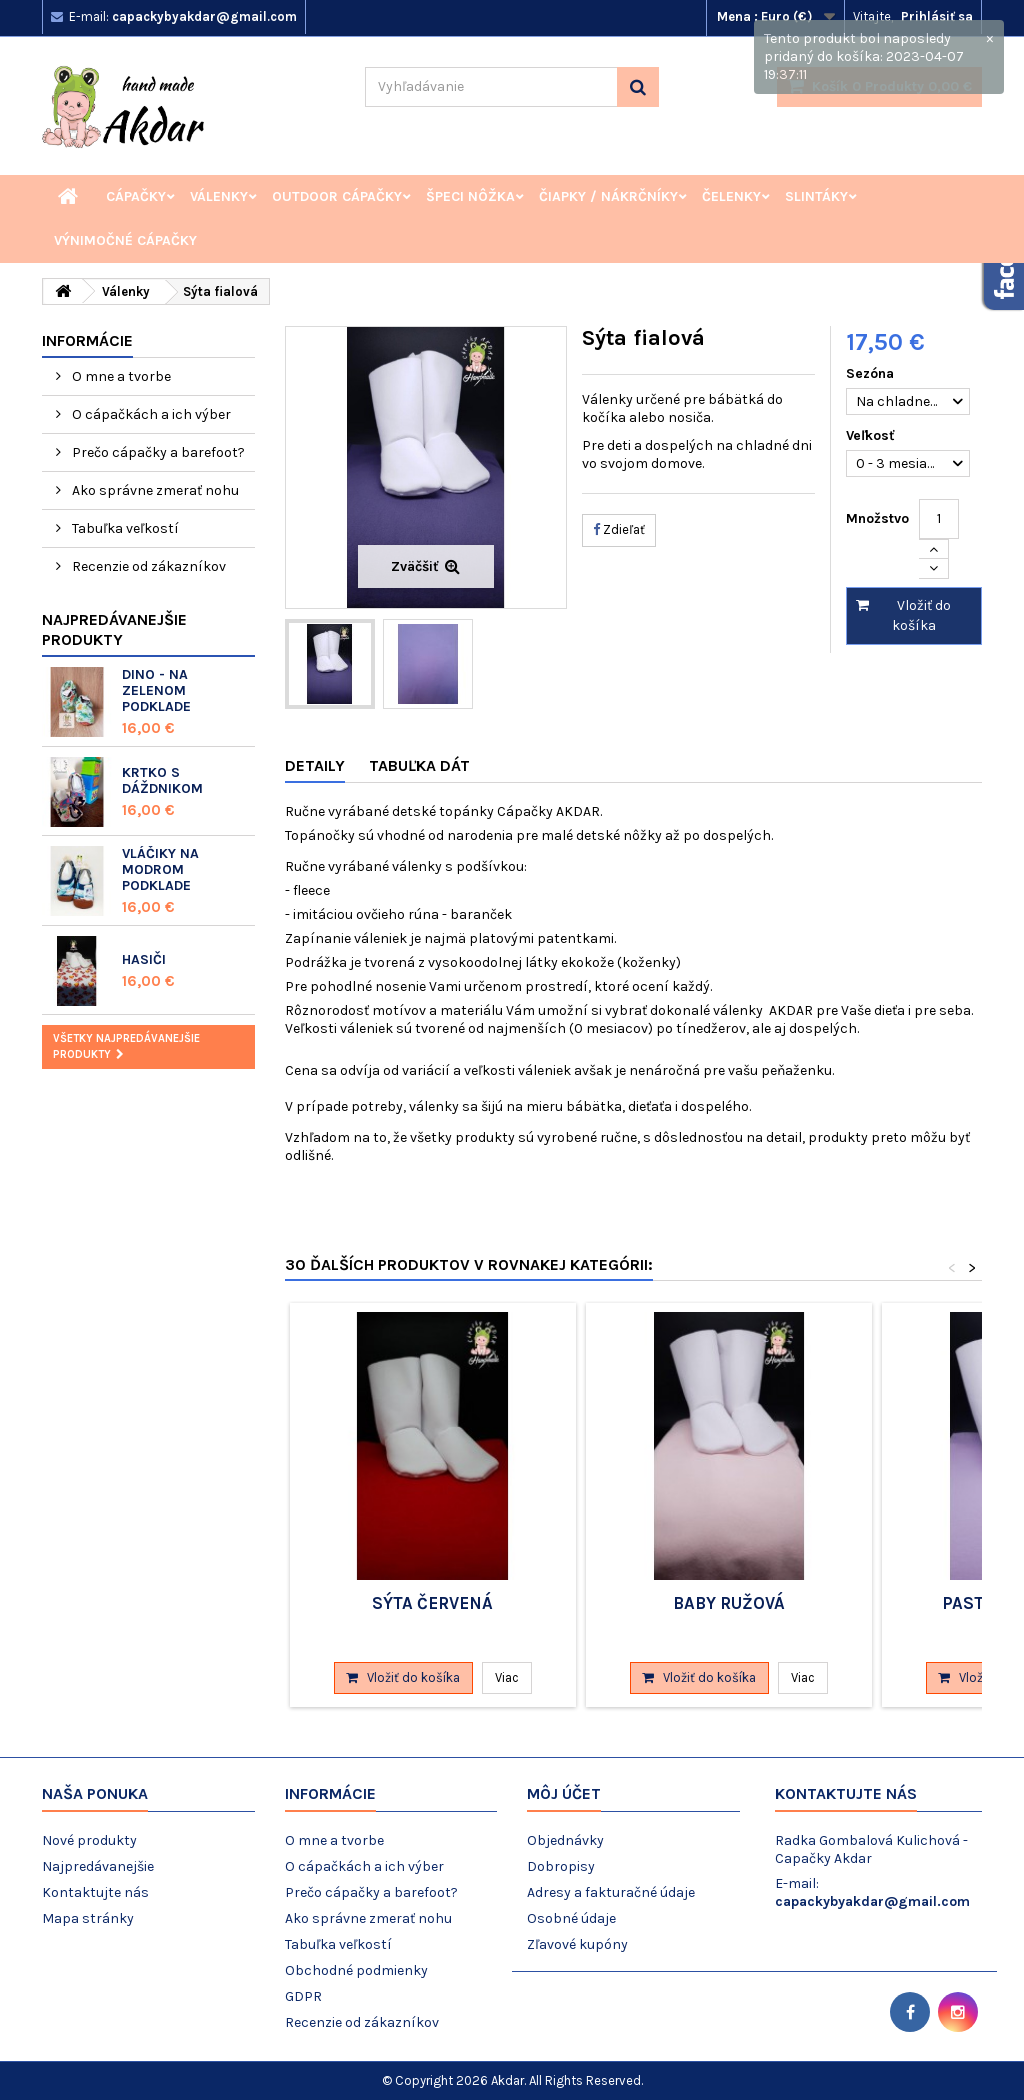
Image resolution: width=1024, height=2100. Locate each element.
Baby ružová (729, 1603)
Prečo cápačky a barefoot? (157, 452)
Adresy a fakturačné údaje (611, 1892)
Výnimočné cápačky (125, 240)
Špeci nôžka (470, 196)
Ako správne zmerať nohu (154, 490)
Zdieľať (619, 529)
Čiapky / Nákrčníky (608, 196)
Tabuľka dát (419, 765)
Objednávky (565, 1840)
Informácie (87, 340)
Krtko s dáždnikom (162, 780)
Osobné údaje (571, 1918)
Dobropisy (561, 1866)
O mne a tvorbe (120, 376)
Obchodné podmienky (356, 1970)
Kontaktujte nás (95, 1892)
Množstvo (877, 518)
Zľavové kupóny (577, 1944)
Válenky (219, 196)
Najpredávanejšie (98, 1866)
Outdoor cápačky (337, 196)
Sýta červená (432, 1603)
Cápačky (136, 196)
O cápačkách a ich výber (150, 414)
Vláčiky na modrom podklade (160, 869)
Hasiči (144, 959)
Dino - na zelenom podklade (156, 690)
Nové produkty (89, 1840)
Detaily (315, 765)
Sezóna (872, 373)
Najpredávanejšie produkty (114, 629)
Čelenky (731, 196)
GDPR (303, 1996)
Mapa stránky (88, 1918)
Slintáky (816, 196)
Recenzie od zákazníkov (147, 566)
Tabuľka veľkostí (124, 528)
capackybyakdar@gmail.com (872, 1901)
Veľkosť (872, 435)
